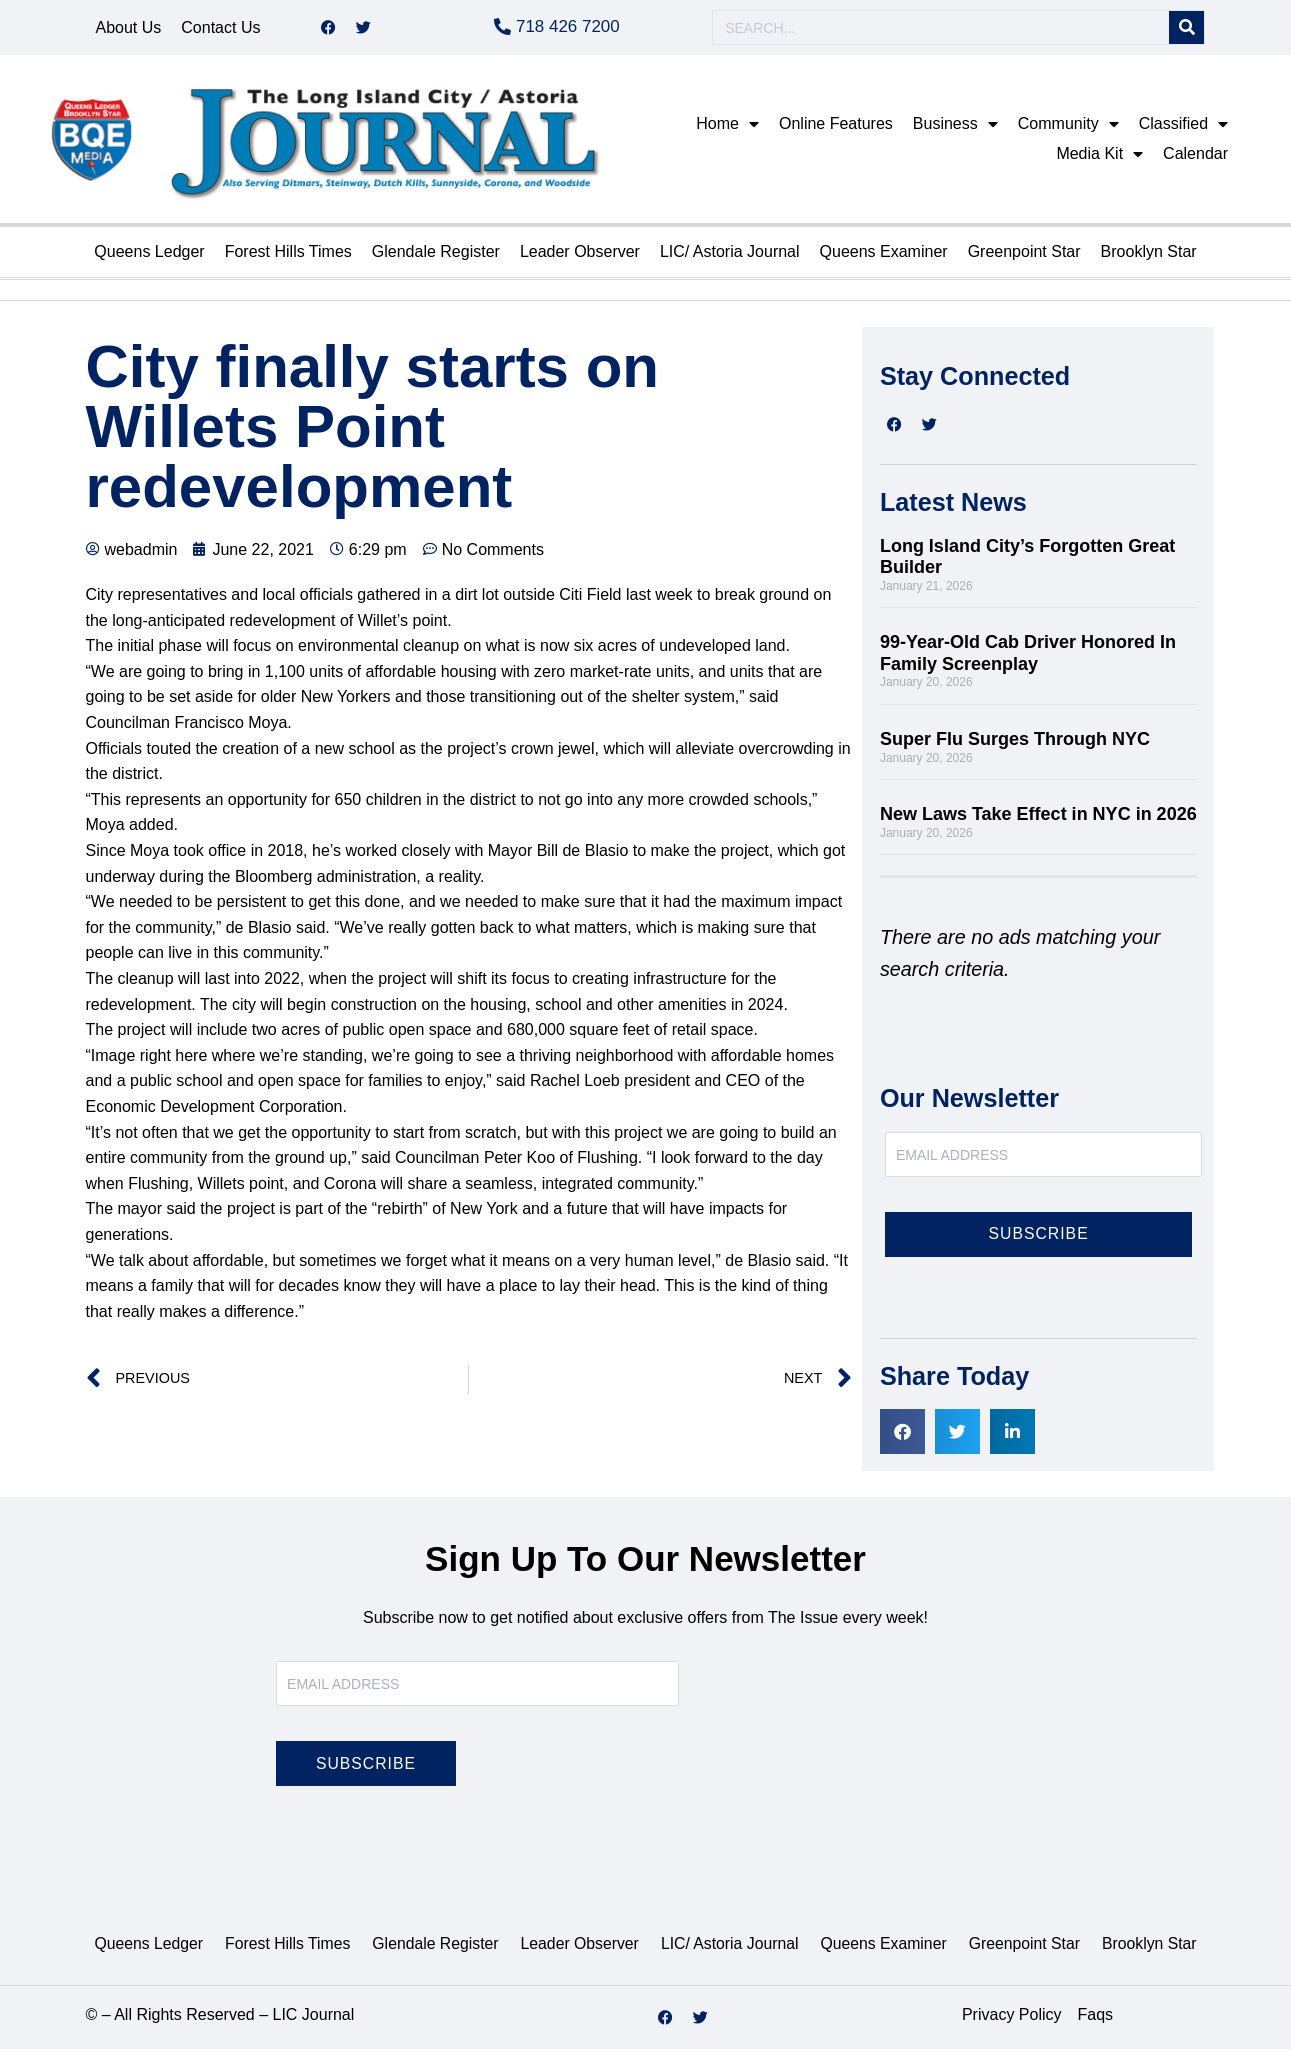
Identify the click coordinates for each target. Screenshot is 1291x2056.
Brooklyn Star (1149, 258)
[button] (902, 1438)
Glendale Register (436, 258)
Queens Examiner (884, 258)
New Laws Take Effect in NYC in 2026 (1038, 821)
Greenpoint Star (1024, 258)
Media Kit (1099, 161)
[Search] (1186, 31)
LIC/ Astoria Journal (730, 258)
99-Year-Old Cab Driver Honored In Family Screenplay (1028, 660)
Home (727, 131)
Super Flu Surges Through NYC (1017, 746)
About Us (129, 30)
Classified (1183, 131)
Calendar (1195, 160)
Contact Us (220, 30)
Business (955, 131)
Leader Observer (580, 258)
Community (1068, 131)
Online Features (836, 130)
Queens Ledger (149, 258)
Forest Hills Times (288, 258)
